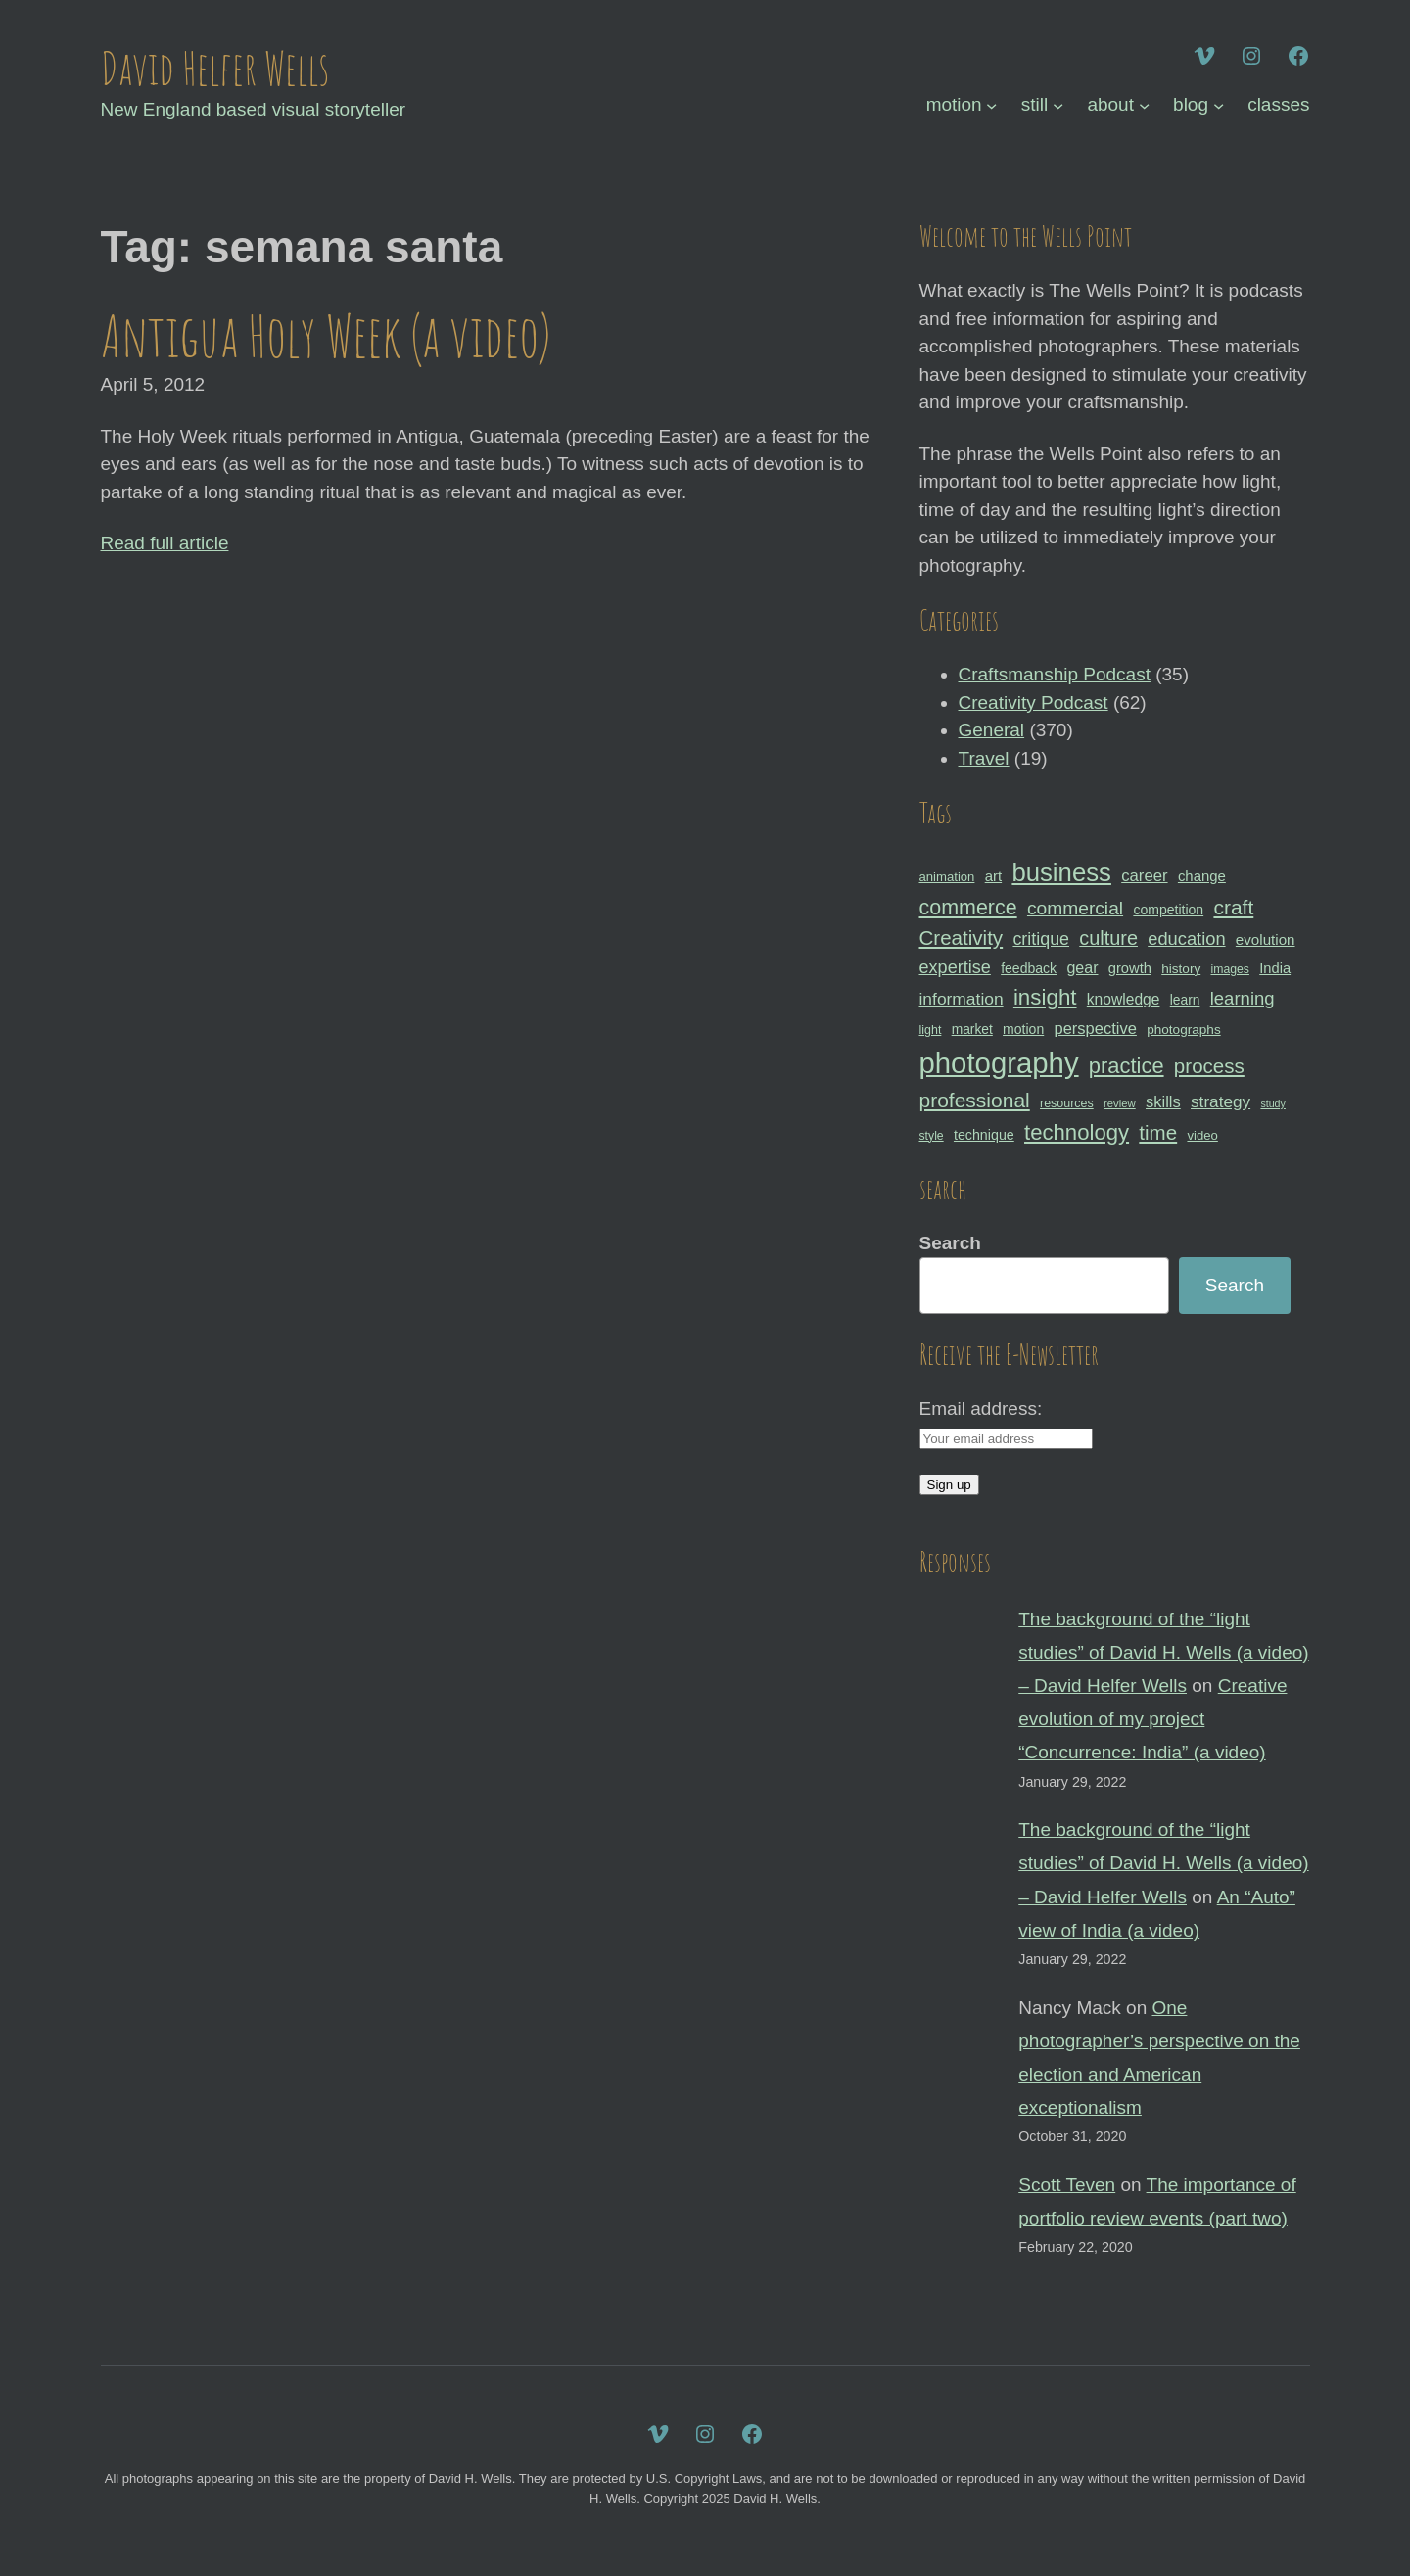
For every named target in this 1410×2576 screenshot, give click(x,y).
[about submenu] (1144, 105)
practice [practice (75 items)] (1126, 1066)
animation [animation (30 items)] (947, 876)
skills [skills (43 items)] (1163, 1101)
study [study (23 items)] (1272, 1103)
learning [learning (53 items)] (1242, 998)
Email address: (981, 1408)
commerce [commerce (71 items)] (968, 907)
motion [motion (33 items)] (1023, 1029)
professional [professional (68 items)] (974, 1100)
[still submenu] (1058, 105)
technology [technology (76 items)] (1076, 1132)
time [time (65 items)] (1158, 1132)
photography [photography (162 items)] (999, 1063)
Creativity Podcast (1033, 702)
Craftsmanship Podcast (1055, 674)
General (992, 730)
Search (950, 1243)
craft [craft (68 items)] (1233, 907)
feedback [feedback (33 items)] (1029, 968)
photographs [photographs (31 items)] (1184, 1029)
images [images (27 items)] (1229, 969)
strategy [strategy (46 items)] (1220, 1101)
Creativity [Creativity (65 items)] (961, 937)
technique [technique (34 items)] (984, 1135)
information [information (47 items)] (961, 998)
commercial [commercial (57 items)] (1075, 908)
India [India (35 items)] (1275, 968)
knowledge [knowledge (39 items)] (1123, 999)
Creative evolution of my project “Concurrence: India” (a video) (1152, 1718)
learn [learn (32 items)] (1185, 999)
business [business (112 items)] (1061, 872)
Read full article (165, 543)
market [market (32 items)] (972, 1029)
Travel (984, 758)
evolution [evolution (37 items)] (1265, 939)
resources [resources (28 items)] (1067, 1103)
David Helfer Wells (215, 67)
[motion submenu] (991, 105)
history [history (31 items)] (1180, 968)
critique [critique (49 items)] (1040, 939)
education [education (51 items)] (1186, 938)
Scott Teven (1066, 2185)
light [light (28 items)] (930, 1030)
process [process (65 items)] (1209, 1065)
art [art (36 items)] (993, 875)
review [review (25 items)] (1120, 1103)
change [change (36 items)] (1202, 875)
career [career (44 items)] (1144, 875)
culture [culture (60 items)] (1108, 938)
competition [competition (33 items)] (1168, 909)
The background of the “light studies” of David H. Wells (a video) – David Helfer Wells (1163, 1652)
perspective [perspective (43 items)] (1096, 1028)
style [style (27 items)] (931, 1136)
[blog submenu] (1218, 105)
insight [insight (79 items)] (1045, 997)
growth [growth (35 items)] (1130, 968)
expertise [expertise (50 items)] (955, 967)
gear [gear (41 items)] (1082, 967)
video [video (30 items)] (1202, 1135)
